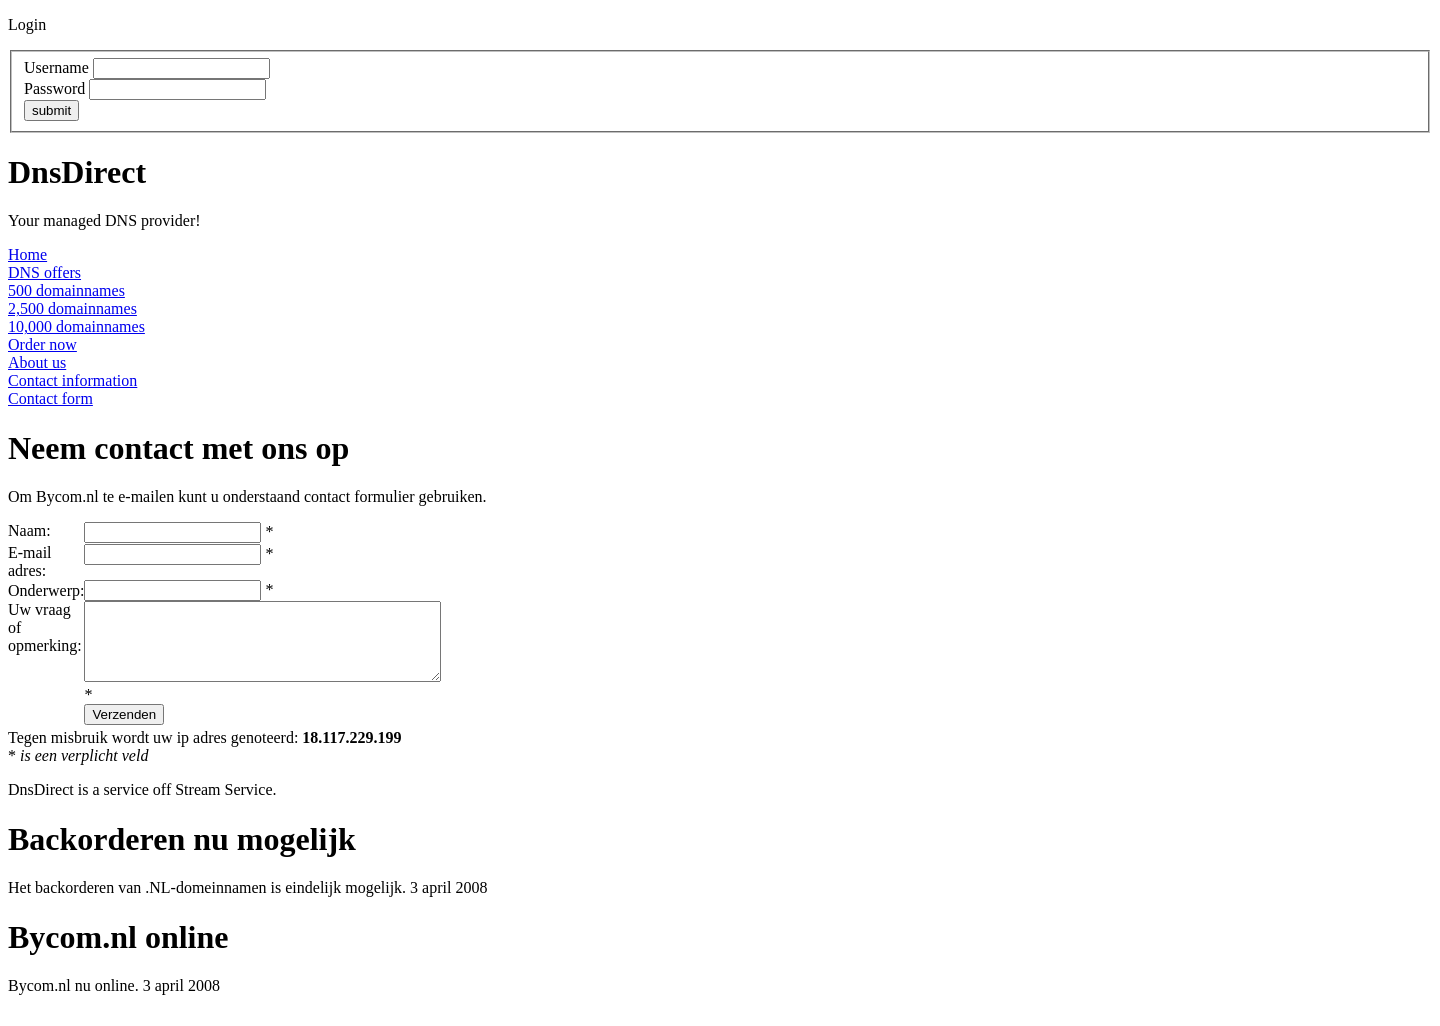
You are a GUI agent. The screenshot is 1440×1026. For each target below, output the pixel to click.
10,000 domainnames (76, 326)
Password (54, 88)
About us (37, 362)
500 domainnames (66, 290)
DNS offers (44, 272)
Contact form (50, 398)
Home (27, 254)
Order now (42, 344)
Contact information (72, 380)
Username (56, 67)
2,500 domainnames (72, 308)
